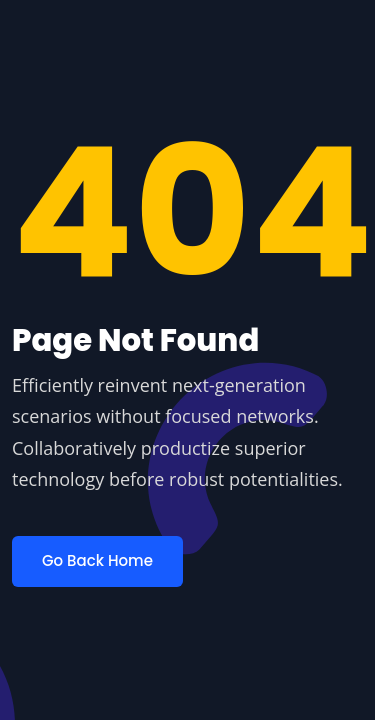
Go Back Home (97, 560)
